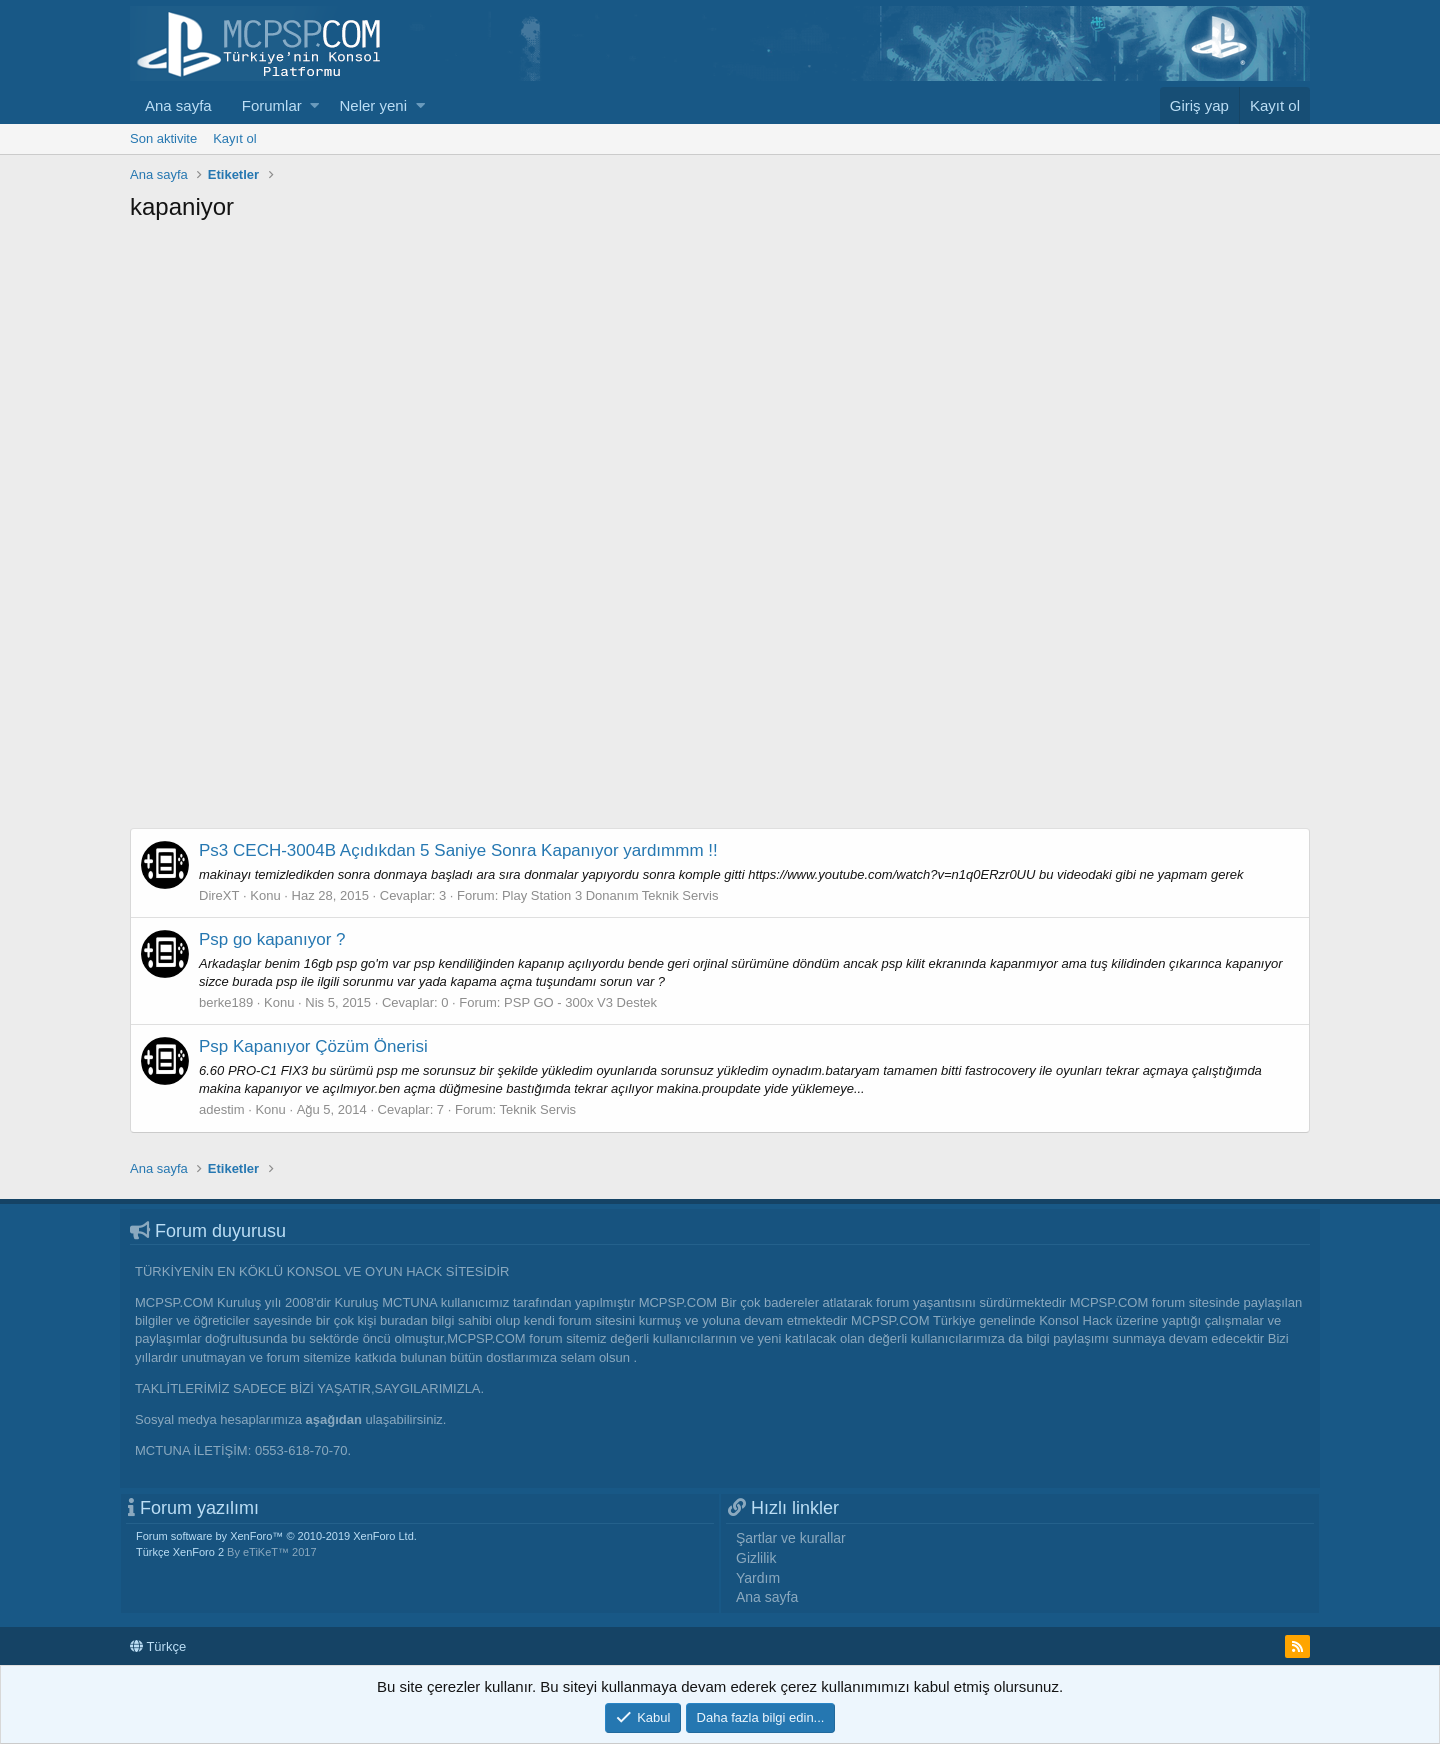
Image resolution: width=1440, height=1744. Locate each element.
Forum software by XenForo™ (276, 1536)
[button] (314, 105)
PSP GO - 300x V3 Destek (580, 1002)
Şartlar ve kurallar (791, 1538)
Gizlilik (756, 1558)
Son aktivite (163, 138)
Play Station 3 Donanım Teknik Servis (610, 895)
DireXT (219, 895)
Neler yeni (373, 105)
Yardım (758, 1578)
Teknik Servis (538, 1109)
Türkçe (158, 1646)
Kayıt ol (234, 138)
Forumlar (272, 105)
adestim (222, 1109)
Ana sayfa (178, 105)
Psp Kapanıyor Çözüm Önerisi (313, 1046)
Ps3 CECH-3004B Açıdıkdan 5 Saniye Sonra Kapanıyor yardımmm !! (458, 850)
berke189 (226, 1002)
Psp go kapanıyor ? (272, 939)
